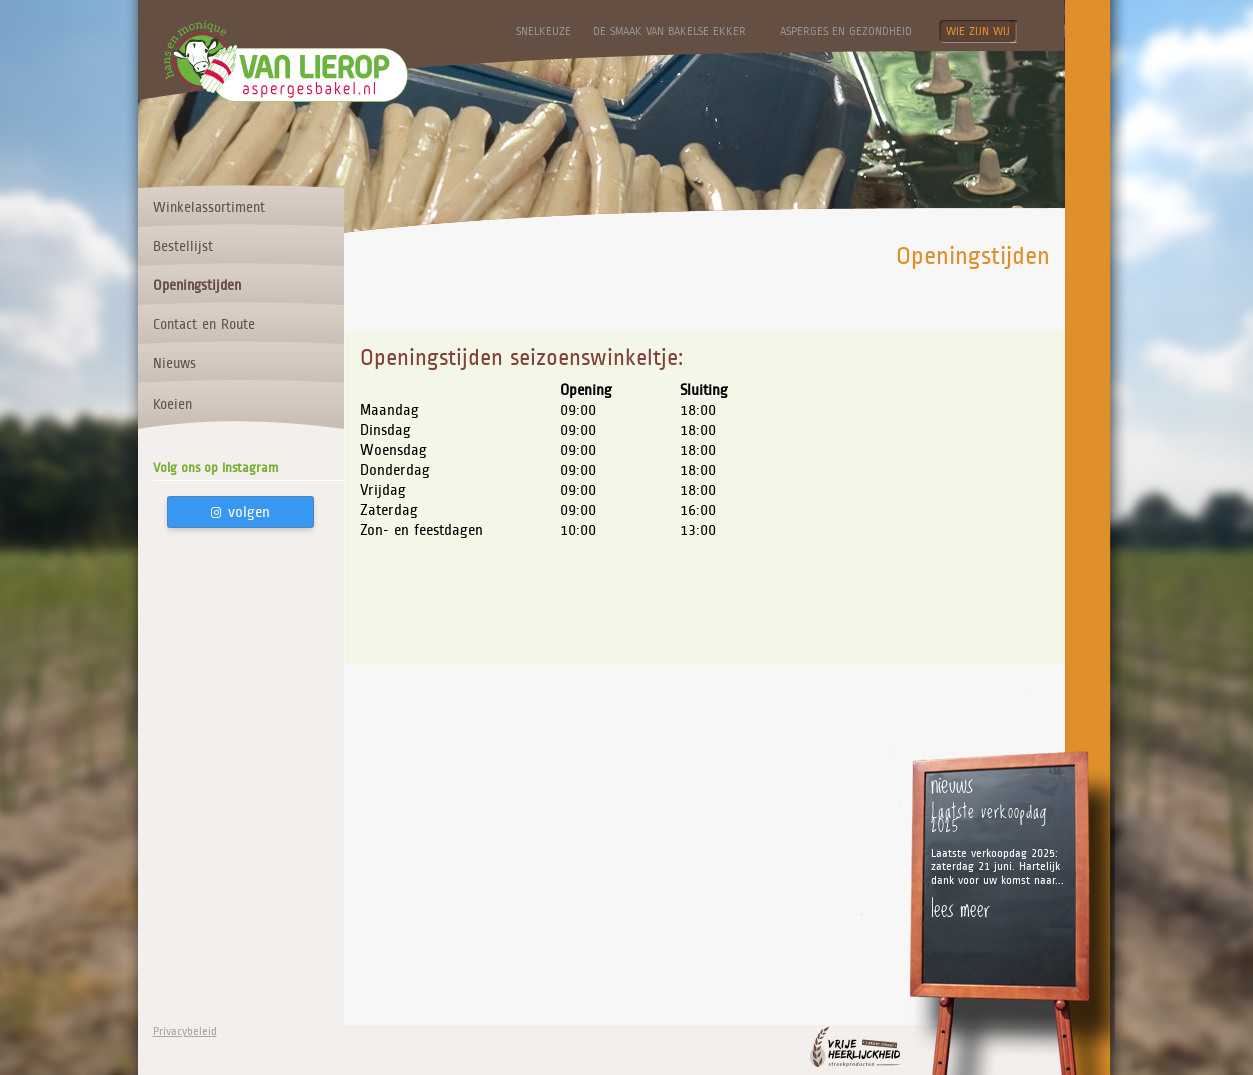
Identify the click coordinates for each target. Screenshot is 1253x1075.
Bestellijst (183, 246)
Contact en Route (204, 324)
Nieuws (174, 363)
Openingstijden (197, 285)
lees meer (960, 908)
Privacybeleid (185, 1031)
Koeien (172, 404)
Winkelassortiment (209, 207)
